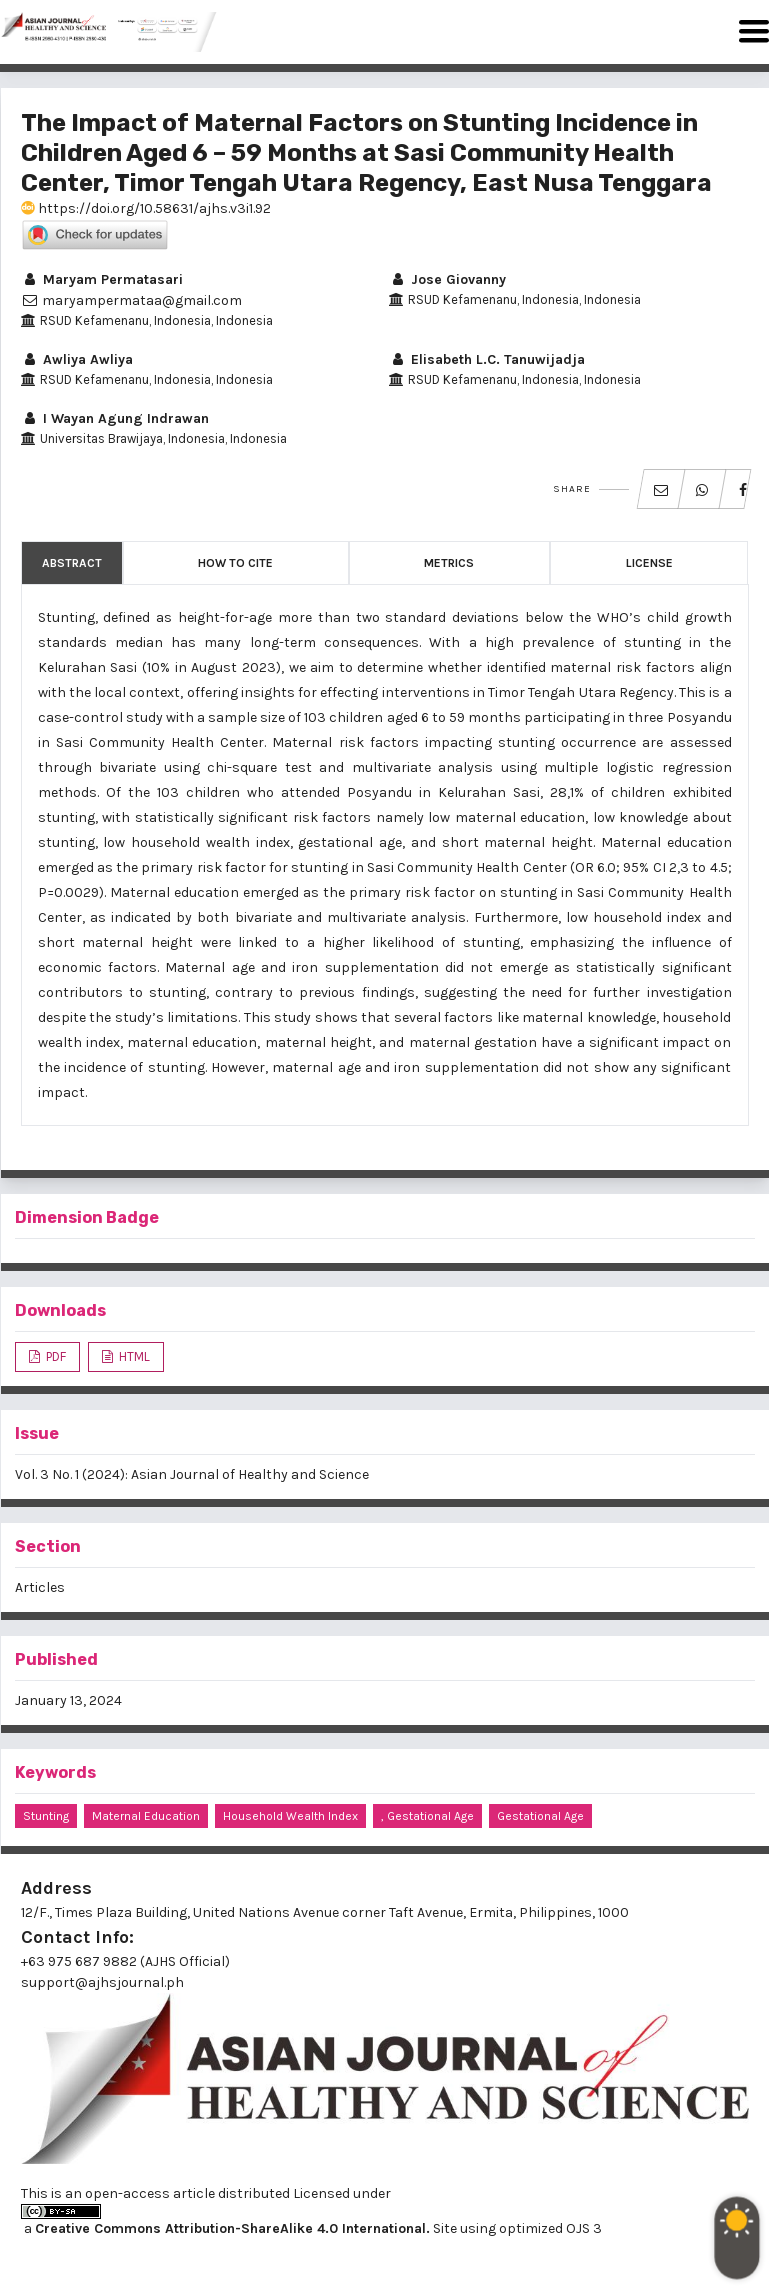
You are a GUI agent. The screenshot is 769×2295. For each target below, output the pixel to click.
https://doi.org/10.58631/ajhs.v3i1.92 (146, 208)
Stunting (46, 1816)
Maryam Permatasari (102, 279)
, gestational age (427, 1816)
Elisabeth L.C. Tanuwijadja (487, 359)
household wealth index (290, 1816)
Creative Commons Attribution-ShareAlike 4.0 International (230, 2228)
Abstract (72, 563)
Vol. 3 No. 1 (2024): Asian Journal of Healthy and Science (192, 1474)
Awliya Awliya (77, 359)
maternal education (146, 1816)
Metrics (449, 563)
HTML (133, 1356)
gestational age (540, 1816)
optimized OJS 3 (549, 2228)
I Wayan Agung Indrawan (115, 418)
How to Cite (235, 563)
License (649, 563)
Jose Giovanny (447, 279)
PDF (54, 1356)
